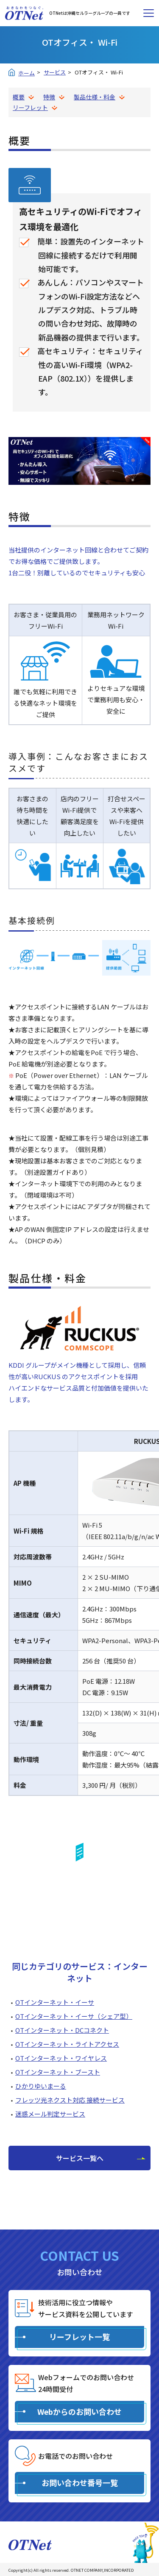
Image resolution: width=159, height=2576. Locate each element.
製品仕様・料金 (94, 97)
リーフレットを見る (79, 1904)
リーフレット (30, 107)
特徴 (49, 97)
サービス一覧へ (79, 2158)
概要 (19, 97)
